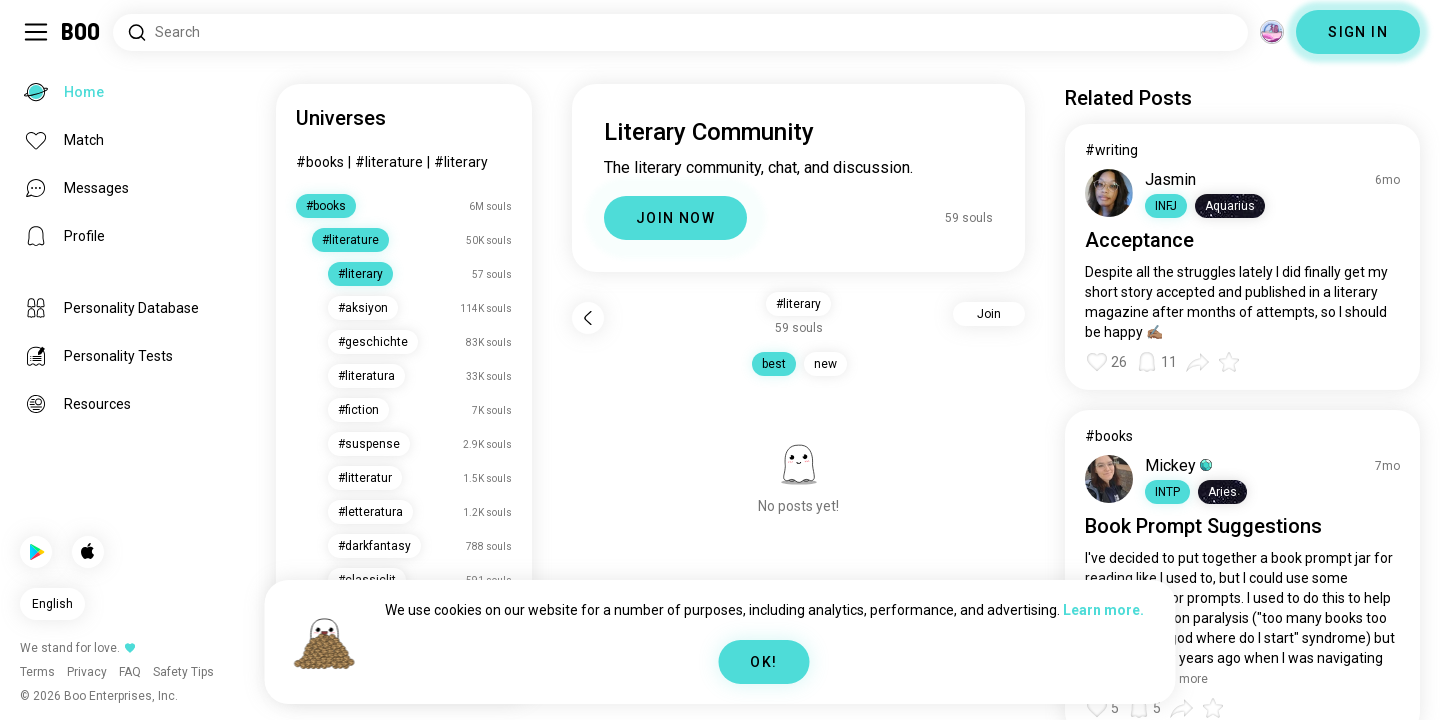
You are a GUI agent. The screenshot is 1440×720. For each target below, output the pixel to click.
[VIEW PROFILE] (1109, 193)
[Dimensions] (1272, 32)
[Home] (81, 32)
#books (320, 162)
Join (989, 314)
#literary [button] (798, 304)
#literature (389, 162)
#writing (1111, 150)
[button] (1166, 206)
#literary (461, 162)
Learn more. (1103, 610)
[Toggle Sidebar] (36, 32)
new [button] (825, 364)
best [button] (774, 364)
